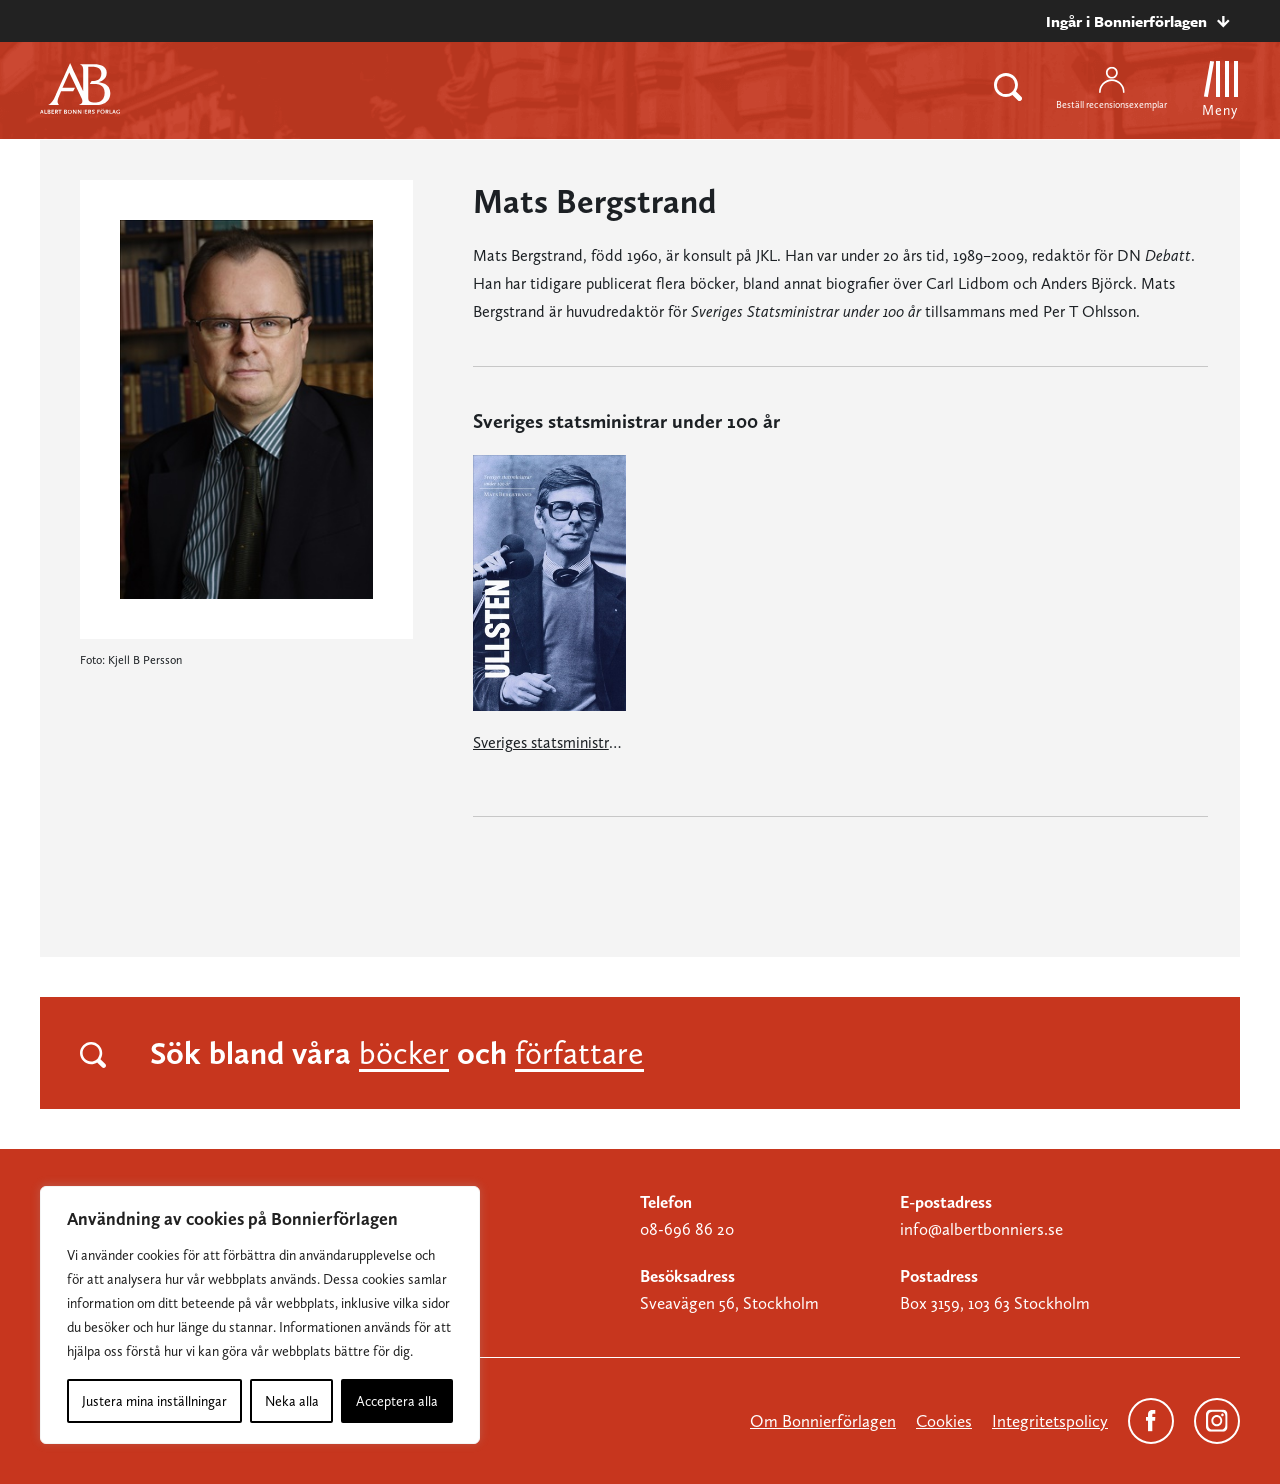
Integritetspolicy (1050, 1421)
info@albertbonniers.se (981, 1229)
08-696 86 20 (687, 1229)
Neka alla (292, 1401)
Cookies (944, 1421)
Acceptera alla (397, 1401)
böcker (404, 1053)
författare (579, 1053)
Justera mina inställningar (154, 1401)
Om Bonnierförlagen (823, 1421)
